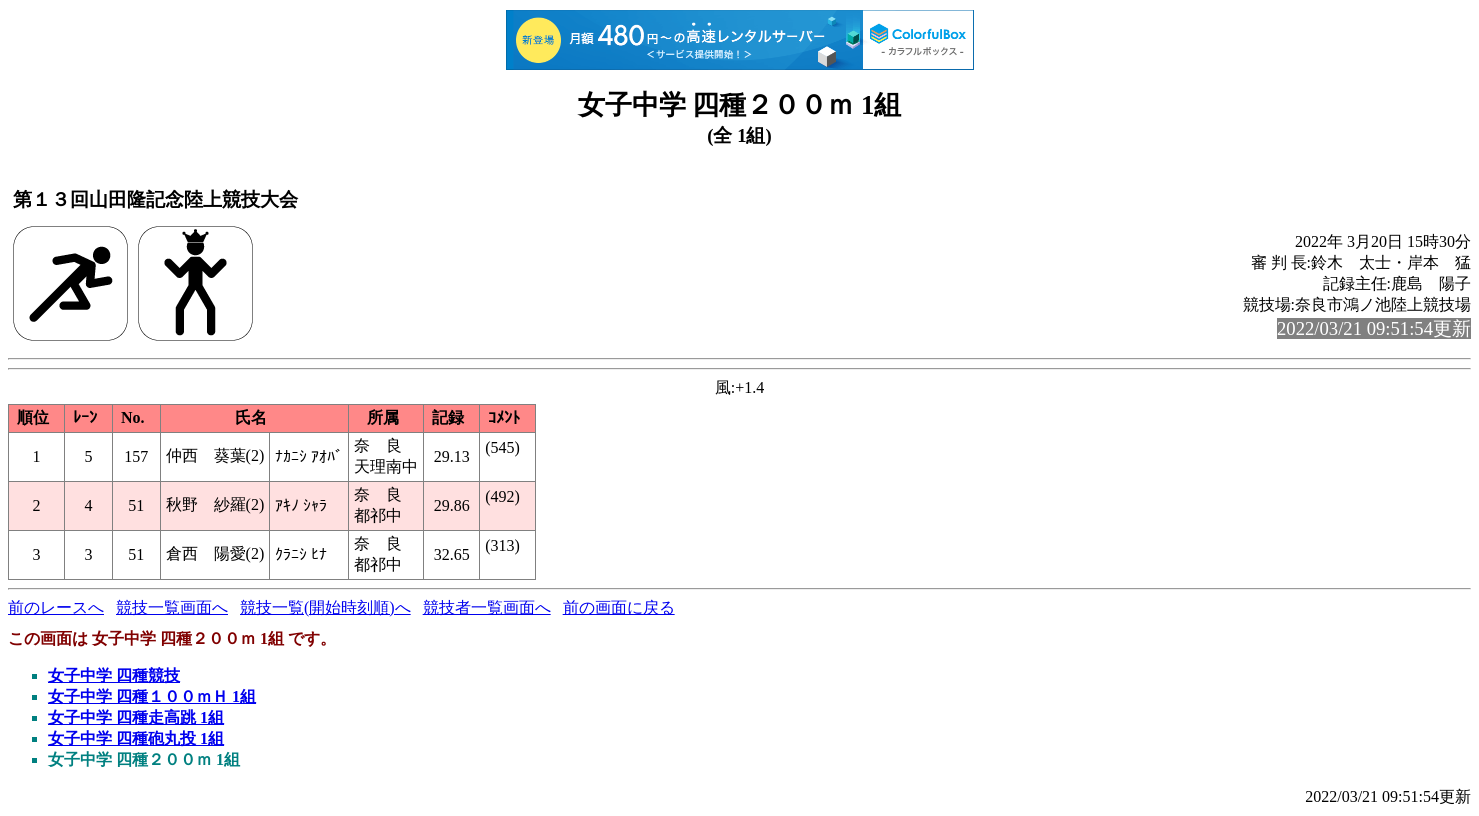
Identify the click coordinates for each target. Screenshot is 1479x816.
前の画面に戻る (619, 607)
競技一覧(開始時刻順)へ (325, 607)
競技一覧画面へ (172, 607)
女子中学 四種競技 (114, 675)
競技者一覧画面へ (487, 607)
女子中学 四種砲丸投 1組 (136, 738)
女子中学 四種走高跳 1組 (136, 717)
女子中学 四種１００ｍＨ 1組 (152, 696)
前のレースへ (56, 607)
